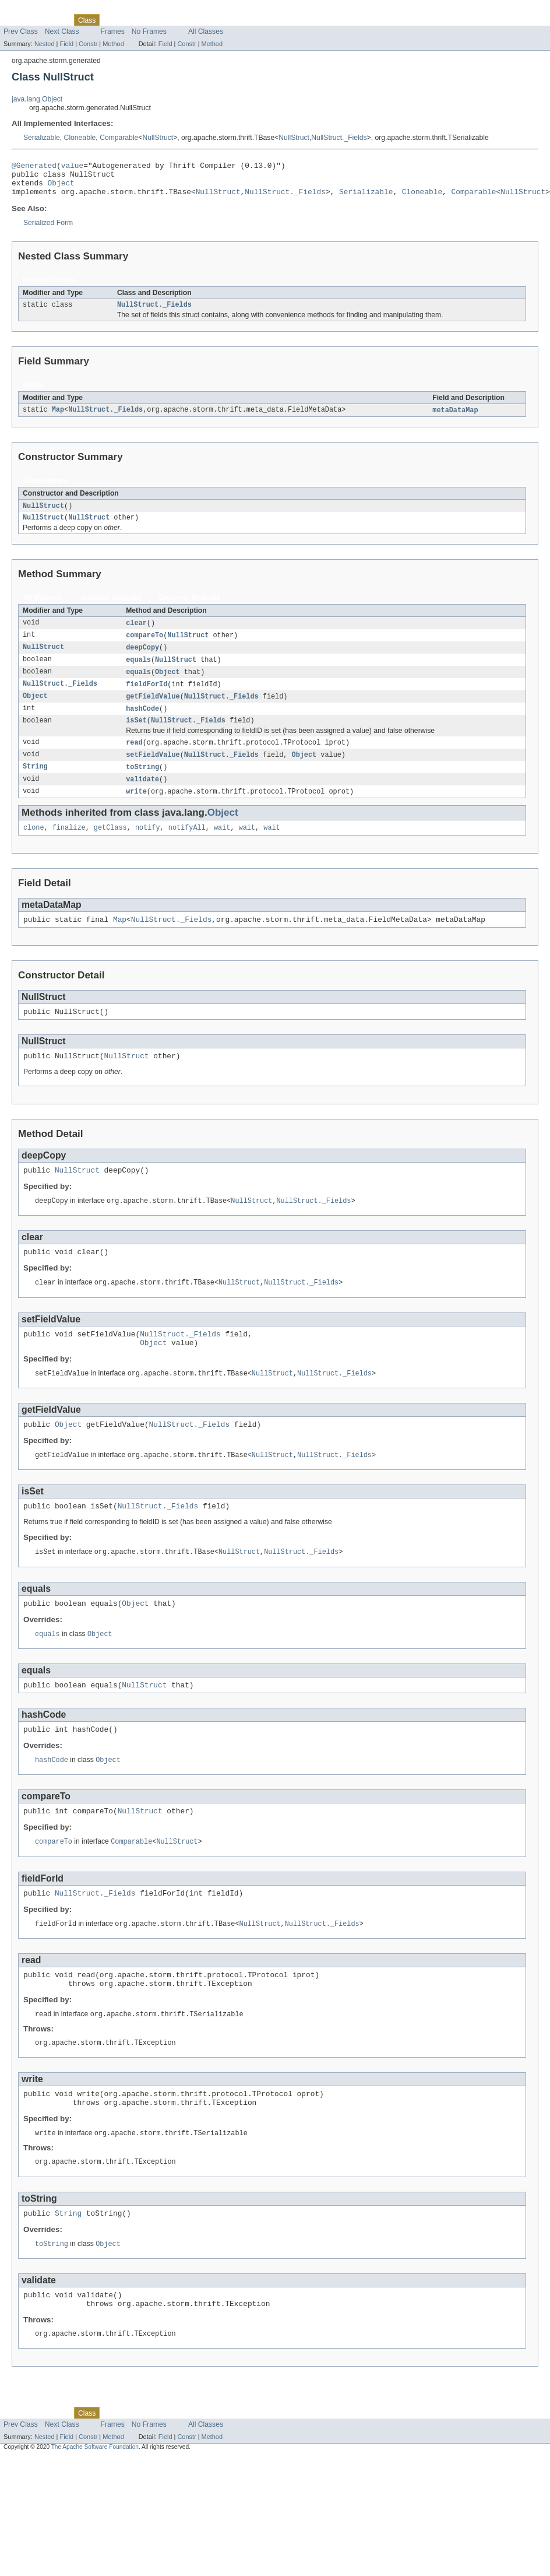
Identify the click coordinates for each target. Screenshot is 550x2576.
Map (58, 418)
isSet (136, 736)
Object (61, 188)
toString (142, 784)
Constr (88, 43)
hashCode (142, 723)
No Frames (149, 31)
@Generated (34, 167)
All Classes (205, 31)
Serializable (41, 138)
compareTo (144, 646)
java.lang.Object (37, 99)
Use (112, 20)
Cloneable (80, 138)
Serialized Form (48, 230)
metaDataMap (455, 418)
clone (33, 847)
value (72, 167)
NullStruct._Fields (338, 138)
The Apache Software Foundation (95, 2514)
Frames (113, 31)
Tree (133, 20)
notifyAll (187, 847)
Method (113, 43)
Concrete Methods (190, 608)
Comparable (119, 138)
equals (138, 672)
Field (66, 43)
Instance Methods (111, 608)
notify (147, 847)
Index (199, 20)
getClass (110, 847)
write (136, 810)
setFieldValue (152, 772)
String (35, 784)
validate (142, 797)
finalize (69, 847)
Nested (44, 43)
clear (136, 633)
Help (222, 20)
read (134, 759)
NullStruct (157, 138)
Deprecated (165, 20)
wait (222, 847)
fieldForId (146, 698)
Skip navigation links (32, 10)
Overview (18, 20)
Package (54, 20)
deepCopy (142, 659)
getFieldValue (152, 710)
